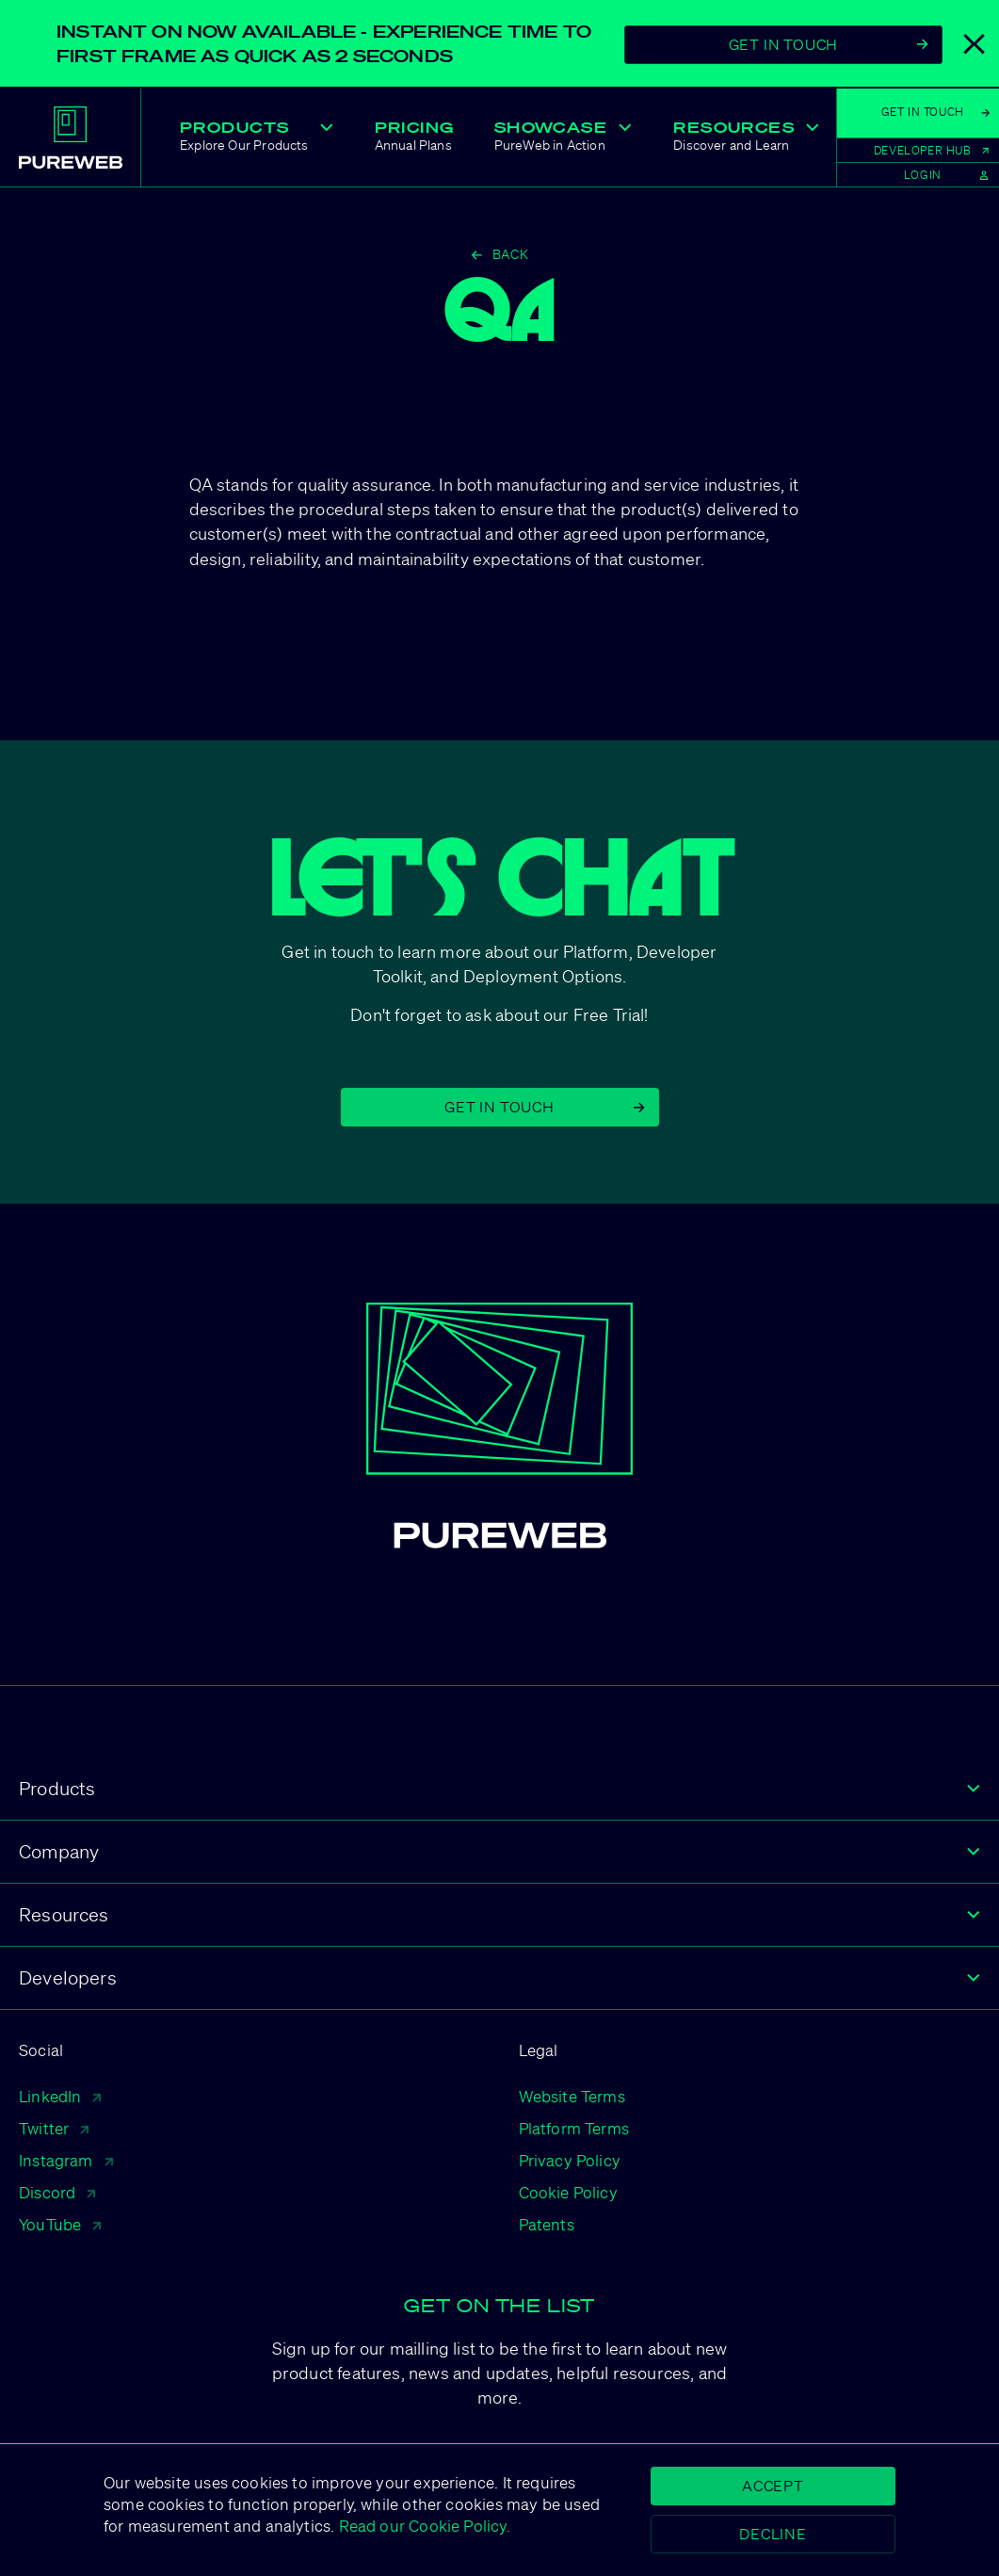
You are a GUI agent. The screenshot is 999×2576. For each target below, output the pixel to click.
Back (500, 254)
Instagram (66, 2160)
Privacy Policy (570, 2160)
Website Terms (572, 2096)
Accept (773, 2485)
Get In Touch (828, 44)
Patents (546, 2224)
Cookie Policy (568, 2192)
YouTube (60, 2224)
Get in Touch (544, 1106)
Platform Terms (574, 2128)
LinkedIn (60, 2096)
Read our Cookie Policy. (421, 2525)
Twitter (54, 2128)
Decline (773, 2533)
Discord (57, 2192)
